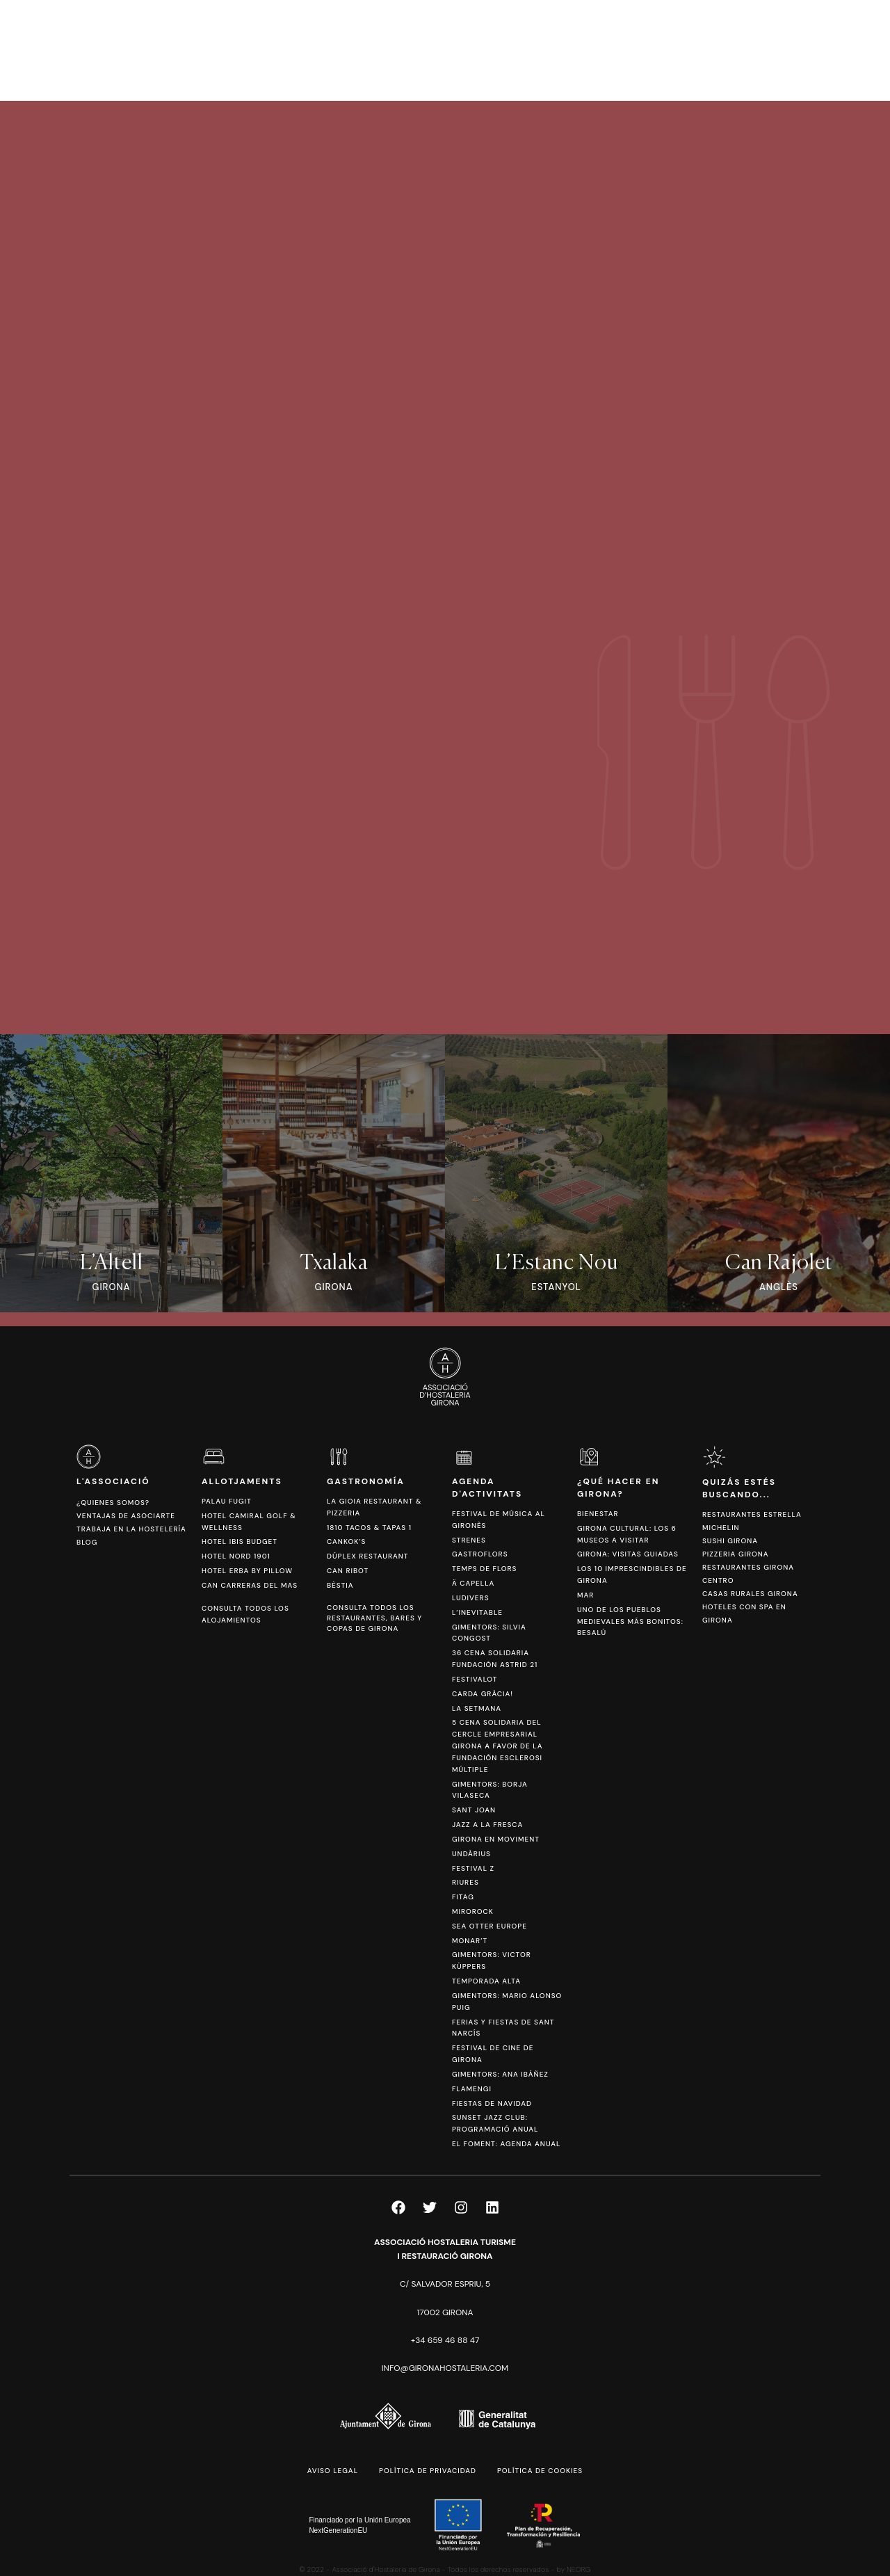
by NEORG (574, 2569)
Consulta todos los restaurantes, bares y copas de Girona (374, 1618)
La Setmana (476, 1708)
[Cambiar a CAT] (799, 50)
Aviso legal (332, 2470)
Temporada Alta (486, 1981)
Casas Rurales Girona (750, 1593)
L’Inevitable (477, 1612)
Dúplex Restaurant (368, 1556)
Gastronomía (366, 1481)
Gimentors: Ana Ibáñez (500, 2074)
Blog (86, 1542)
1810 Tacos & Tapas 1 (369, 1527)
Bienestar (598, 1513)
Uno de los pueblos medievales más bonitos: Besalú (630, 1621)
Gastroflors (480, 1554)
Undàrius (471, 1853)
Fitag (463, 1896)
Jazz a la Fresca (487, 1824)
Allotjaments (242, 1481)
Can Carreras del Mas (250, 1585)
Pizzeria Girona (735, 1554)
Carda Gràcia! (482, 1693)
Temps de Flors (484, 1568)
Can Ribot (348, 1570)
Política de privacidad (427, 2470)
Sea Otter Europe (489, 1926)
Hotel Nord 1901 (236, 1556)
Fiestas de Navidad (492, 2103)
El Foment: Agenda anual (506, 2143)
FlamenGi (472, 2088)
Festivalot (475, 1679)
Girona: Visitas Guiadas (628, 1554)
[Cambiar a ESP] (820, 50)
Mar (585, 1595)
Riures (465, 1882)
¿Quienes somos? (112, 1502)
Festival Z (473, 1868)
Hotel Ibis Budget (239, 1541)
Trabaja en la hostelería (131, 1528)
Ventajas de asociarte (125, 1515)
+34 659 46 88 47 (445, 2340)
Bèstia (340, 1585)
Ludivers (471, 1597)
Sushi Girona (730, 1540)
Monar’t (469, 1940)
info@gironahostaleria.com (445, 2368)
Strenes (469, 1540)
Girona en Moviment (496, 1839)
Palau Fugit (227, 1501)
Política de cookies (540, 2470)
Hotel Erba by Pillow (247, 1570)
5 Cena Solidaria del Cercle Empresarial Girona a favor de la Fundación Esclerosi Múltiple (497, 1745)
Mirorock (473, 1911)
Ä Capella (473, 1583)
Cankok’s (346, 1541)
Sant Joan (474, 1809)
